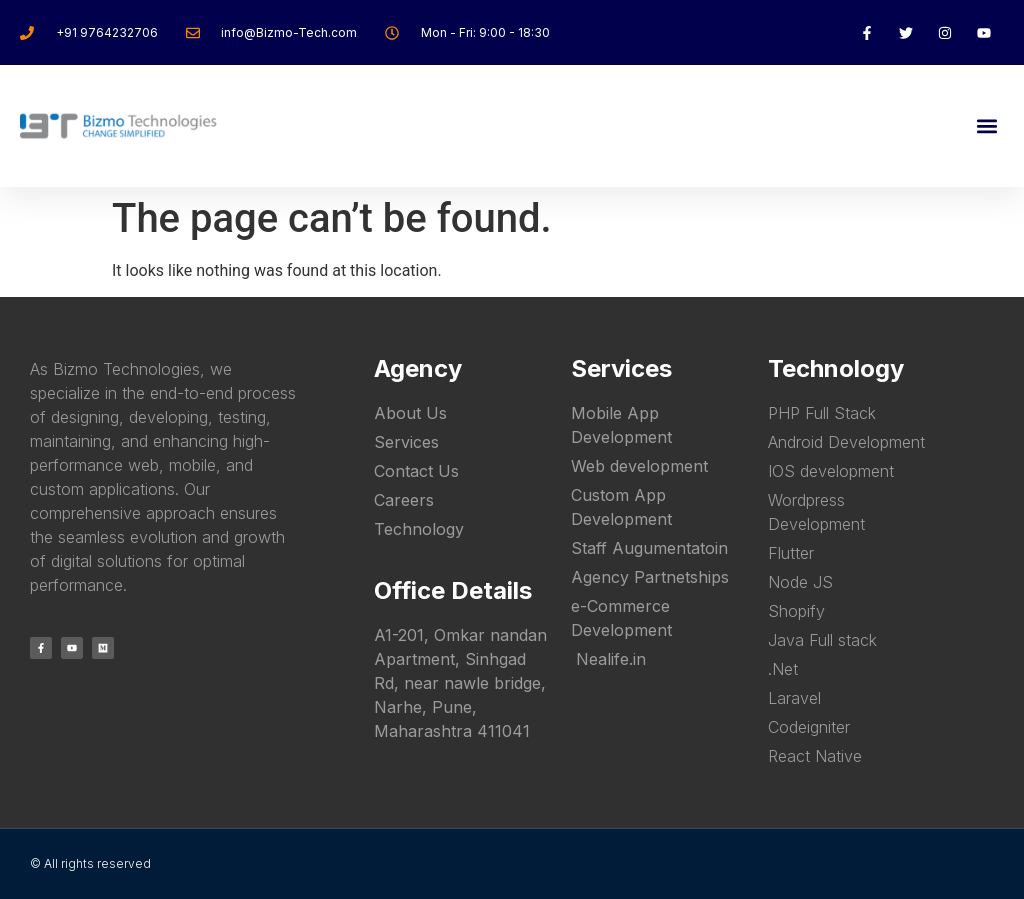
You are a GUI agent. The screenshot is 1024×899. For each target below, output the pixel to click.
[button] (987, 125)
